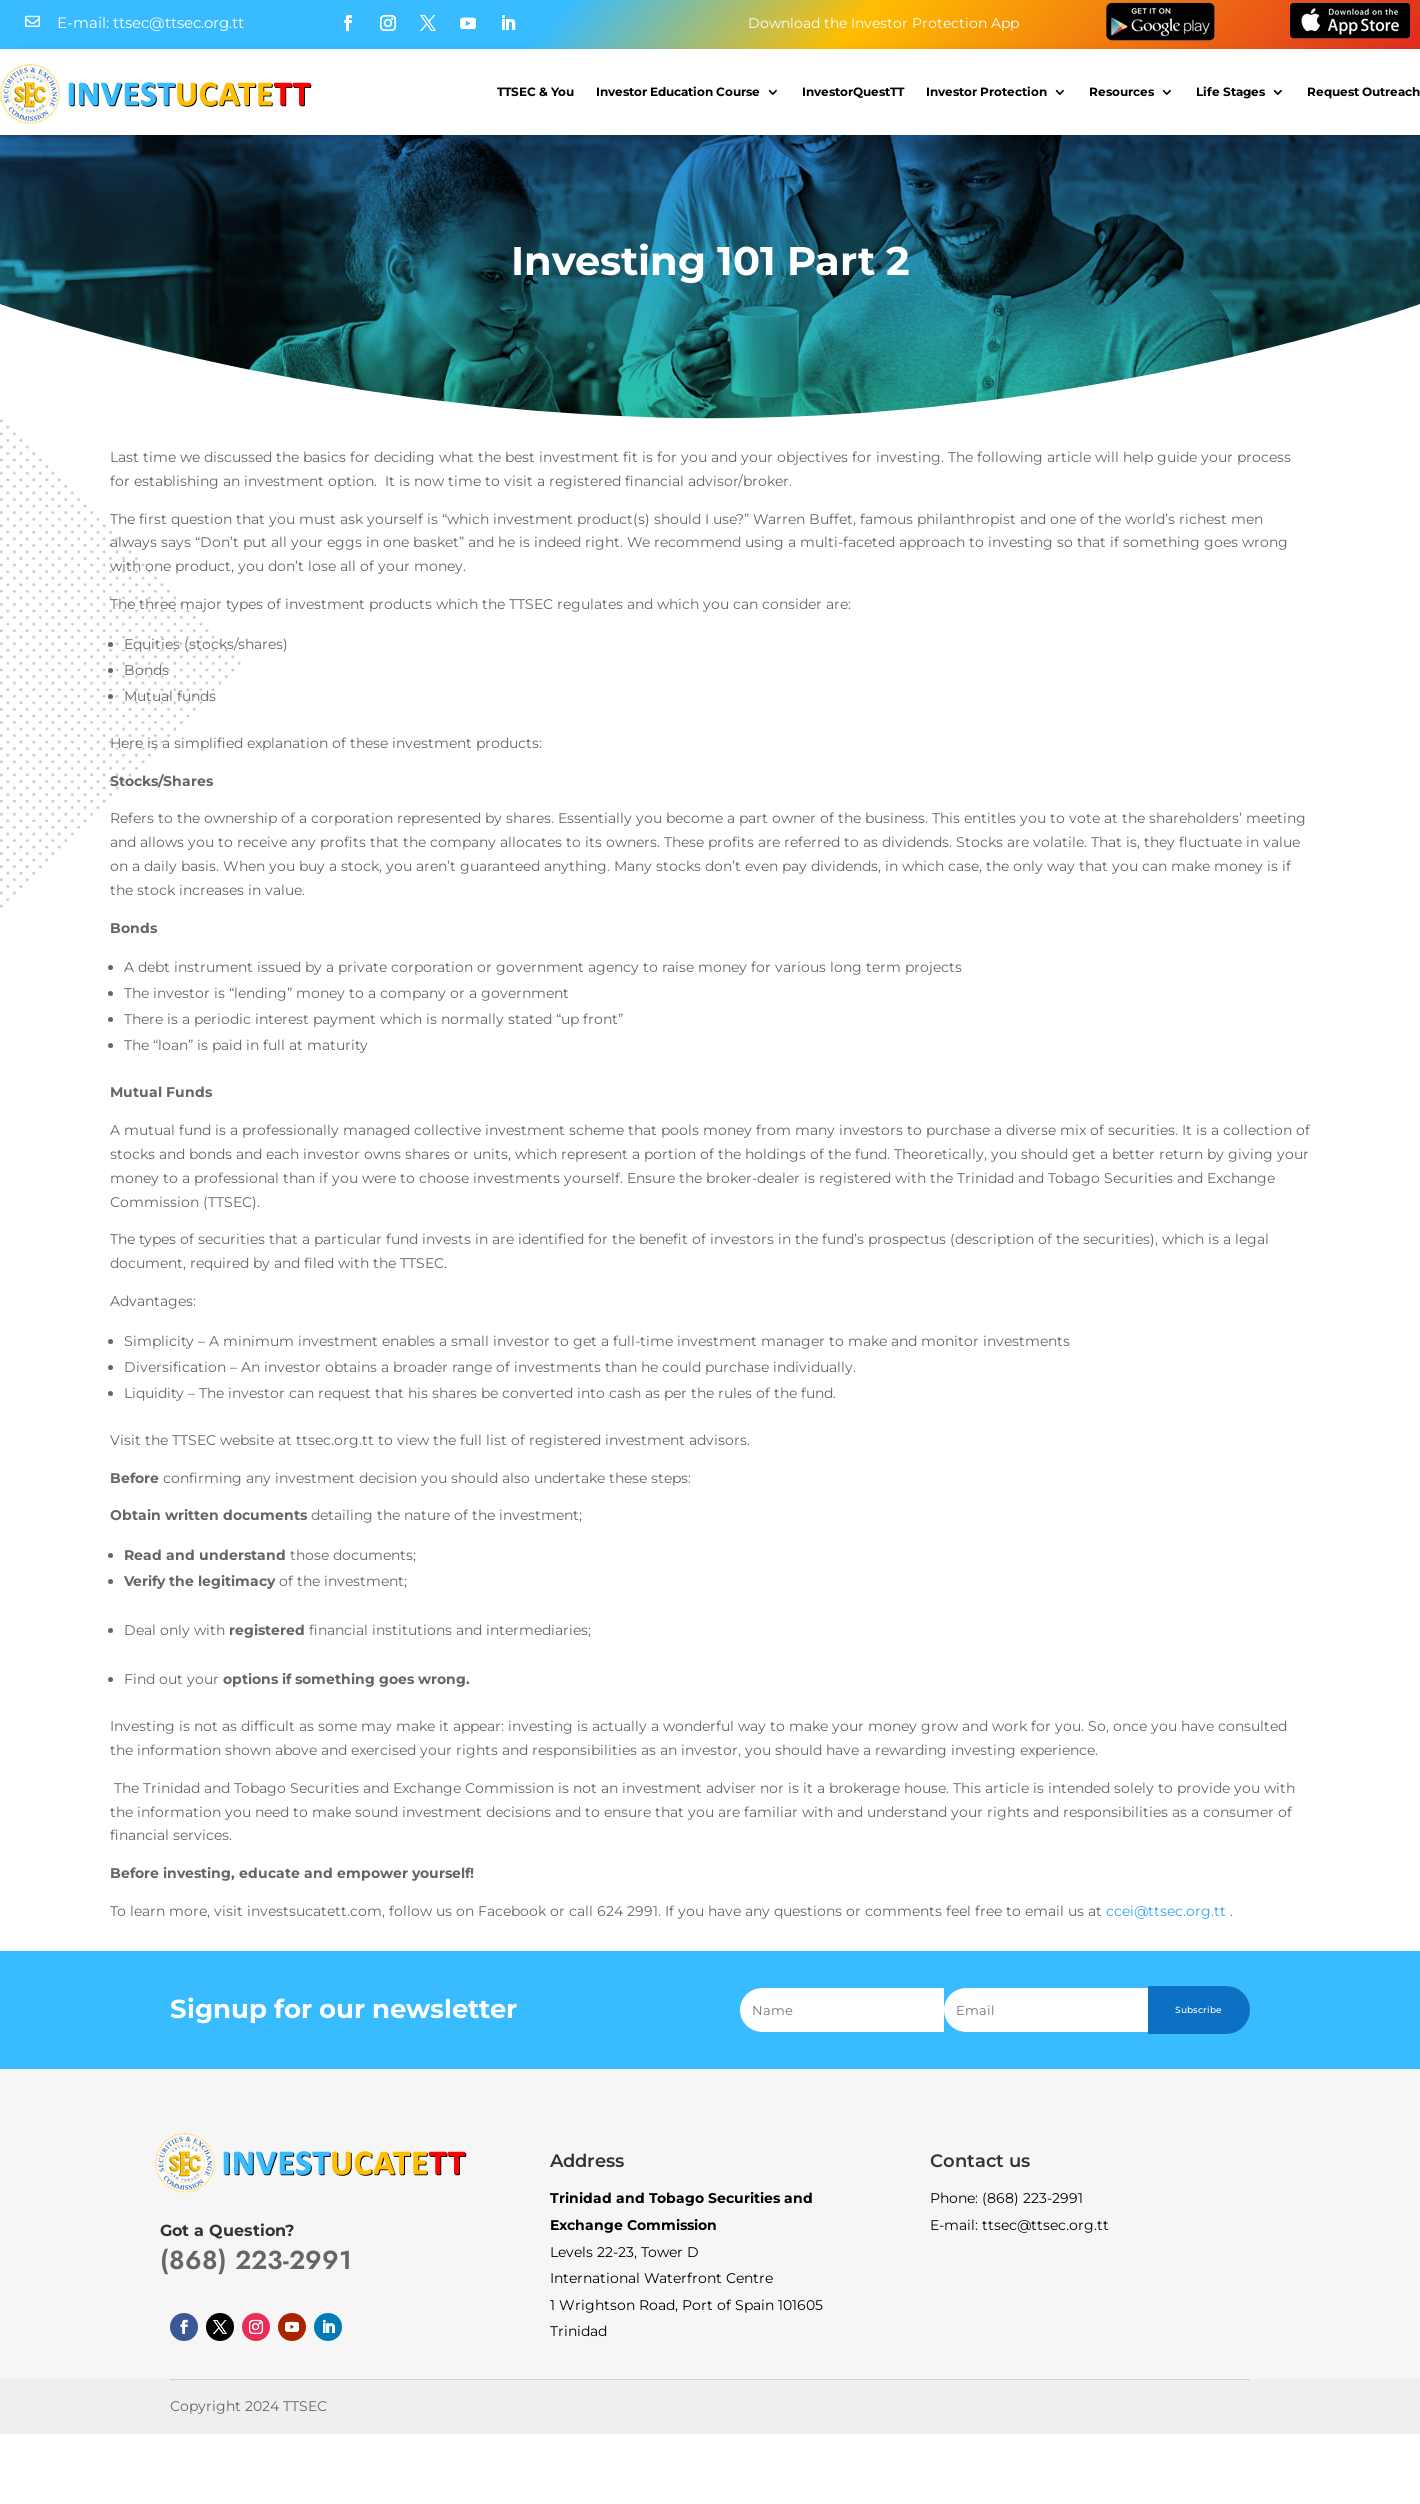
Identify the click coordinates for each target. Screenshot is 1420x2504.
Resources (1121, 91)
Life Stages (1230, 91)
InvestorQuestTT (853, 91)
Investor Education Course (678, 91)
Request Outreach (1363, 91)
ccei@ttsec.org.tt (1166, 1911)
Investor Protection (986, 91)
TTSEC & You (535, 91)
